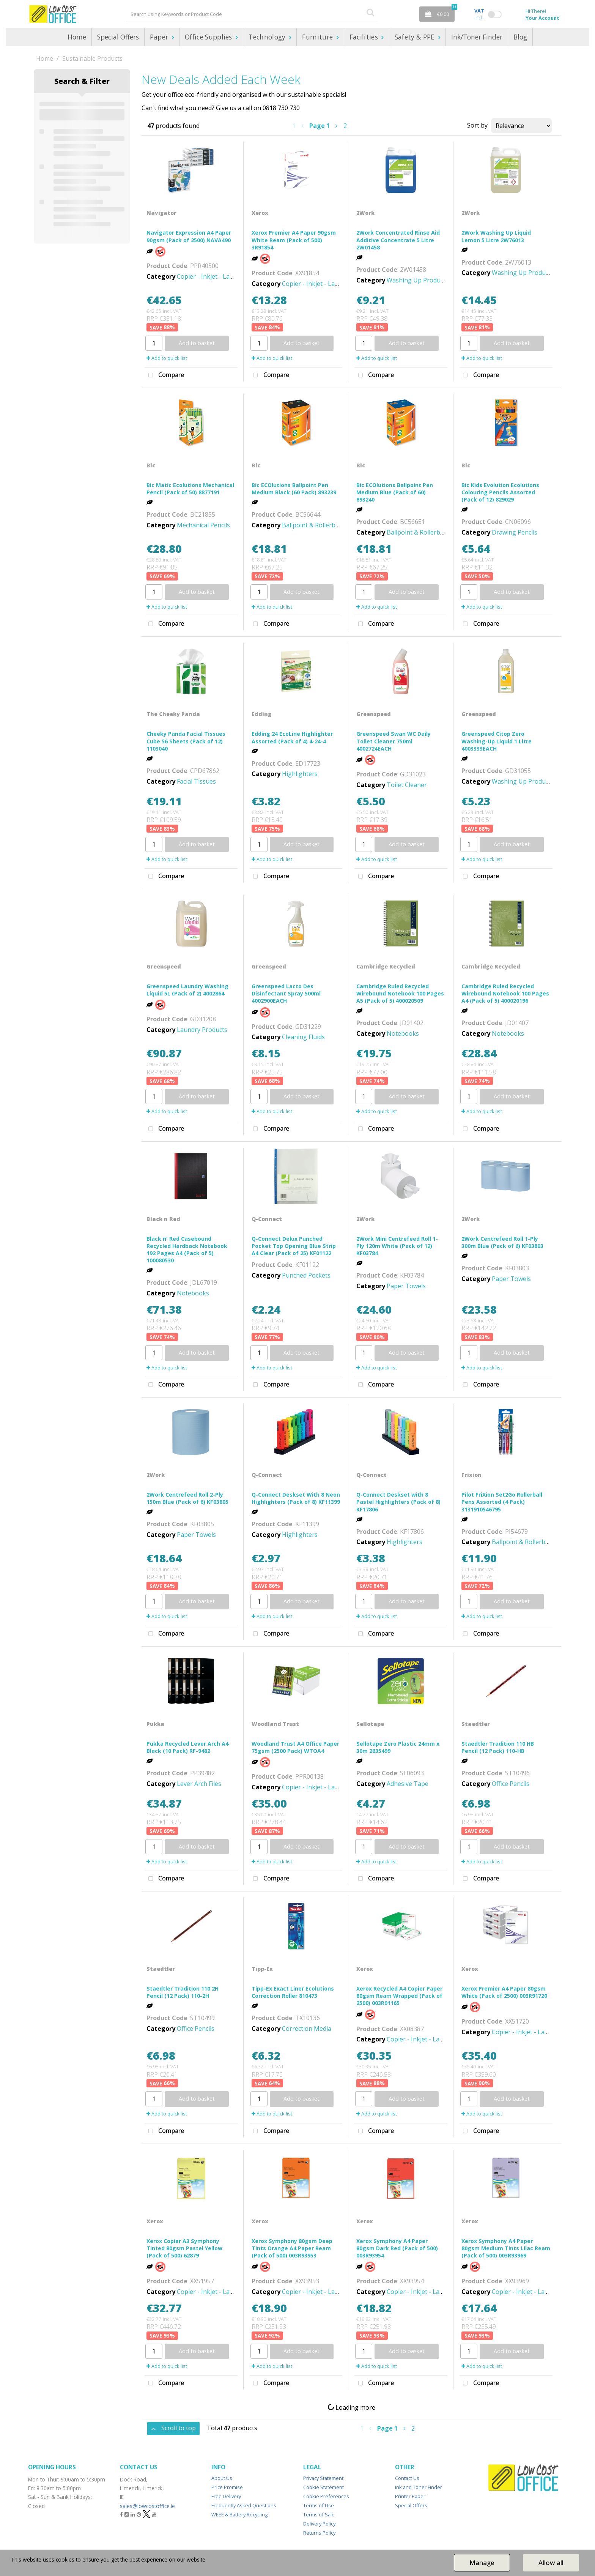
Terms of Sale (319, 2514)
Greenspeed (373, 714)
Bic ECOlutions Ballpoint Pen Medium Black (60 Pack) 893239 (294, 488)
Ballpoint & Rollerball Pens (319, 525)
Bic (150, 465)
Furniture (318, 37)
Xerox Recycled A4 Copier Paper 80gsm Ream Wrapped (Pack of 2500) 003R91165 (399, 1996)
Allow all (551, 2562)
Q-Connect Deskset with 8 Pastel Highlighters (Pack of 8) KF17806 (398, 1502)
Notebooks (403, 1033)
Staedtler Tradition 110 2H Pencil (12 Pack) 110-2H (182, 1992)
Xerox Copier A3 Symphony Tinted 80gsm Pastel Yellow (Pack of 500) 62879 (184, 2248)
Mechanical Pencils (203, 525)
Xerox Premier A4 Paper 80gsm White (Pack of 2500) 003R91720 (504, 1992)
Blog (520, 37)
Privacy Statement (323, 2478)
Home (77, 37)
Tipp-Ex (262, 1968)
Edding (261, 714)
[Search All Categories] (252, 14)
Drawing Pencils (514, 532)
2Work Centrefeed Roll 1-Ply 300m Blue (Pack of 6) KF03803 (502, 1242)
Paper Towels (406, 1286)
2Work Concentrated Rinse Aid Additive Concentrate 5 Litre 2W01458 (398, 240)
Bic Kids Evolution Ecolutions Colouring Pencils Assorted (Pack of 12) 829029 (500, 492)
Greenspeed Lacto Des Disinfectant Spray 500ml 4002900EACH (286, 993)
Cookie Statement (323, 2487)
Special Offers (118, 37)
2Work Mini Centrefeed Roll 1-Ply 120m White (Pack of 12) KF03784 (397, 1246)
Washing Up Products (418, 280)
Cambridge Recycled (385, 966)
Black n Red (163, 1219)
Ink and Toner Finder (418, 2487)
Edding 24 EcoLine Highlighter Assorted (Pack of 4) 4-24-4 (292, 737)
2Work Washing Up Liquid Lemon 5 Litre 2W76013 (496, 236)
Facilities (364, 37)
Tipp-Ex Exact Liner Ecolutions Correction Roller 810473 (293, 1992)
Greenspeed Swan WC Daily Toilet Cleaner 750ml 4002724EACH (393, 741)
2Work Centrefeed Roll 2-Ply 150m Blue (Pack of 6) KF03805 (187, 1498)
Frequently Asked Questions (243, 2505)
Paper (160, 37)
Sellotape (370, 1723)
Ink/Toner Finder (476, 37)
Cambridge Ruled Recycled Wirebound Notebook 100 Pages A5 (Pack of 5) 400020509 (400, 993)
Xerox (260, 212)
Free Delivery (226, 2496)
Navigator (161, 212)
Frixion (471, 1474)
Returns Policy (319, 2532)
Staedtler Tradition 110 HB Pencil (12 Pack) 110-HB (497, 1747)
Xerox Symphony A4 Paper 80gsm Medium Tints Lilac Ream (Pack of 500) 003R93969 (505, 2248)
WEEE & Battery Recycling (239, 2514)
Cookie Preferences (326, 2496)
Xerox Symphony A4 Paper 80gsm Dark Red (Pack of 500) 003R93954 (397, 2248)
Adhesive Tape (407, 1783)
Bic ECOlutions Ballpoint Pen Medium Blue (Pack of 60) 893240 (394, 492)
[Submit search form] (370, 12)
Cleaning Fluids (303, 1037)
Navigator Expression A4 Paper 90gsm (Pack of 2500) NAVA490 (188, 236)
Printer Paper (410, 2496)
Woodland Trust (275, 1723)
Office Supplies (209, 37)
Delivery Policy (319, 2523)
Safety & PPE (415, 37)
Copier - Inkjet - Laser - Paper (219, 276)
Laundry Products (202, 1029)
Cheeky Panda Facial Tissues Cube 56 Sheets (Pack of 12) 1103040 (185, 741)
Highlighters (300, 774)
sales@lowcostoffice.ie (147, 2506)
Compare (164, 375)
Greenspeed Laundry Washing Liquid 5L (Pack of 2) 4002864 (187, 990)
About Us (221, 2478)
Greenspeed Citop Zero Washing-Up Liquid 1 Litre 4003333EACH (496, 741)
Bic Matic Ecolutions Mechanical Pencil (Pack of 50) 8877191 (190, 488)
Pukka (155, 1723)
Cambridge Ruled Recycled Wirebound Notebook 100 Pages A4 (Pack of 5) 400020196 (505, 993)
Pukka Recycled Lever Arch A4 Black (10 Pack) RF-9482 (187, 1747)
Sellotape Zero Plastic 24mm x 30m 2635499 (397, 1747)
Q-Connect (267, 1219)
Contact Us (407, 2478)
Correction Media (306, 2028)
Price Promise (227, 2487)
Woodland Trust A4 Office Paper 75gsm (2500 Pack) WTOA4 (295, 1747)
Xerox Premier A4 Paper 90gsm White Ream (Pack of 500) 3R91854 (294, 240)
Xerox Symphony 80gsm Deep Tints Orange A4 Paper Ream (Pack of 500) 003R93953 (292, 2248)
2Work (365, 212)
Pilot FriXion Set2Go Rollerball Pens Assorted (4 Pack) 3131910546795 (501, 1502)
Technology (268, 37)
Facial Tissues (196, 781)
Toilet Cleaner (407, 785)
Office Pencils (510, 1783)
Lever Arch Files (199, 1783)
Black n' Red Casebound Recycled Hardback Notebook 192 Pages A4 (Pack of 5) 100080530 (186, 1249)
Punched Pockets (306, 1275)
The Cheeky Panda (173, 714)
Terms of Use (318, 2505)
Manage (481, 2562)
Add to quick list (166, 358)
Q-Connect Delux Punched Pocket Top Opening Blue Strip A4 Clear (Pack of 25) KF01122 (294, 1246)
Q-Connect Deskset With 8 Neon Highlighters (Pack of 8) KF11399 (296, 1498)
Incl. (479, 14)
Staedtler (475, 1723)
